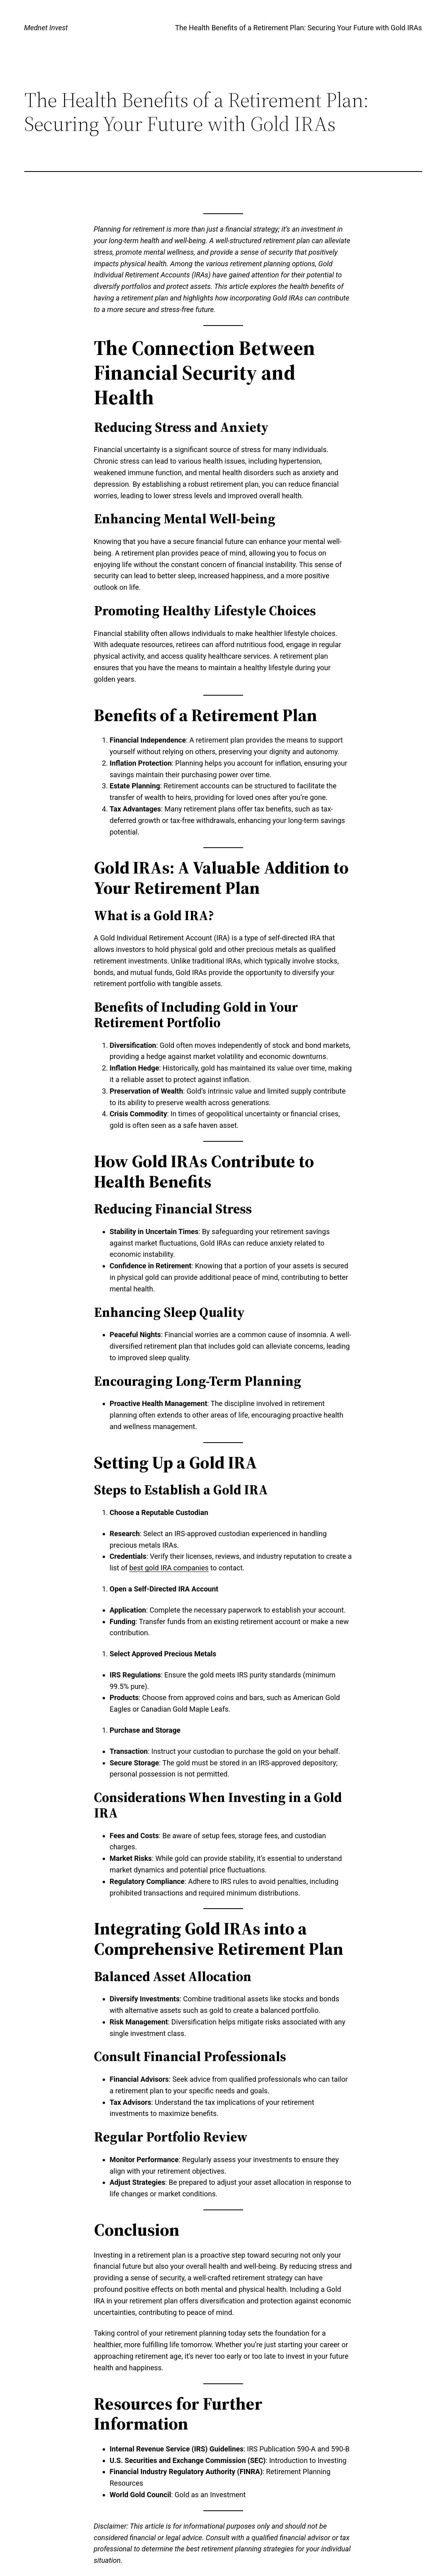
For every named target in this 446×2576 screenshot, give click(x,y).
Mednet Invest (46, 27)
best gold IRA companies (168, 1568)
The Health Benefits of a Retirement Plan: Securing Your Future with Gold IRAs (298, 27)
